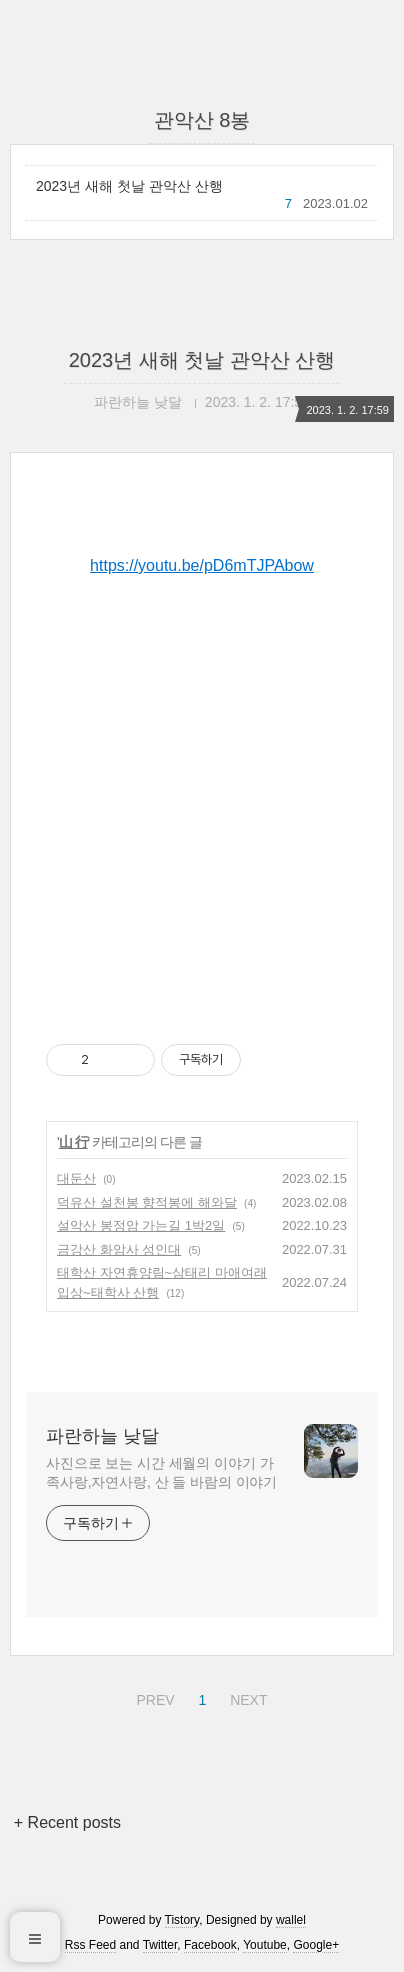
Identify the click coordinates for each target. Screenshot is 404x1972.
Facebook (210, 1945)
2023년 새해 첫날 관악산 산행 (129, 186)
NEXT (246, 1697)
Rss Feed (90, 1945)
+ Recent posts (67, 1822)
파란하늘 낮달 (102, 1436)
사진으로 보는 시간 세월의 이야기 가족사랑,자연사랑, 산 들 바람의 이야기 (161, 1472)
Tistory (182, 1920)
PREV (152, 1697)
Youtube (265, 1945)
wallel (291, 1920)
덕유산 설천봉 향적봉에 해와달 (147, 1202)
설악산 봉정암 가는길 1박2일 (141, 1225)
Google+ (316, 1945)
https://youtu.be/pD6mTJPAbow (202, 565)
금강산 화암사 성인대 (119, 1249)
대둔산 (76, 1178)
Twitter (160, 1945)
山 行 (73, 1142)
